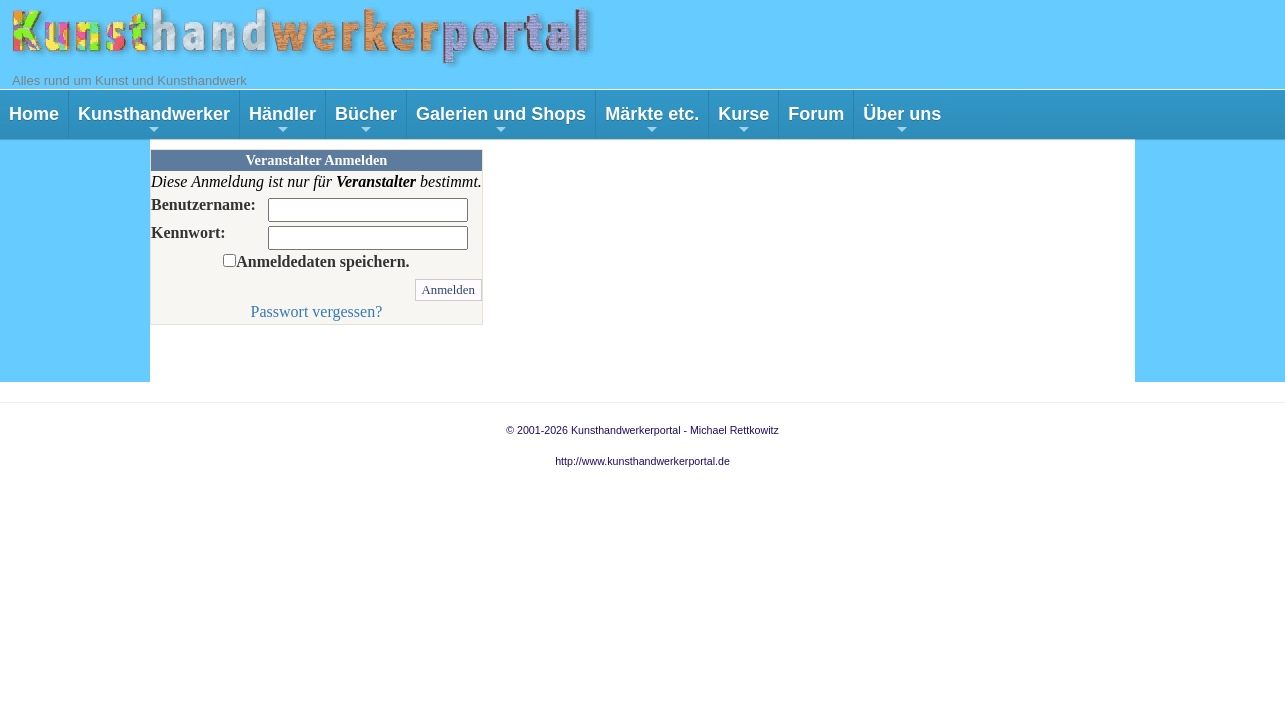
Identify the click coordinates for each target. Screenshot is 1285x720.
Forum (816, 114)
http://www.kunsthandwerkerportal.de (642, 461)
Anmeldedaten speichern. (322, 261)
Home (34, 114)
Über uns (902, 121)
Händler (282, 121)
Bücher (366, 121)
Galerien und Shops (501, 121)
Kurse (743, 121)
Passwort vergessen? (317, 311)
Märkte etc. (652, 121)
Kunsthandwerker (154, 121)
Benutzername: (203, 204)
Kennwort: (188, 232)
